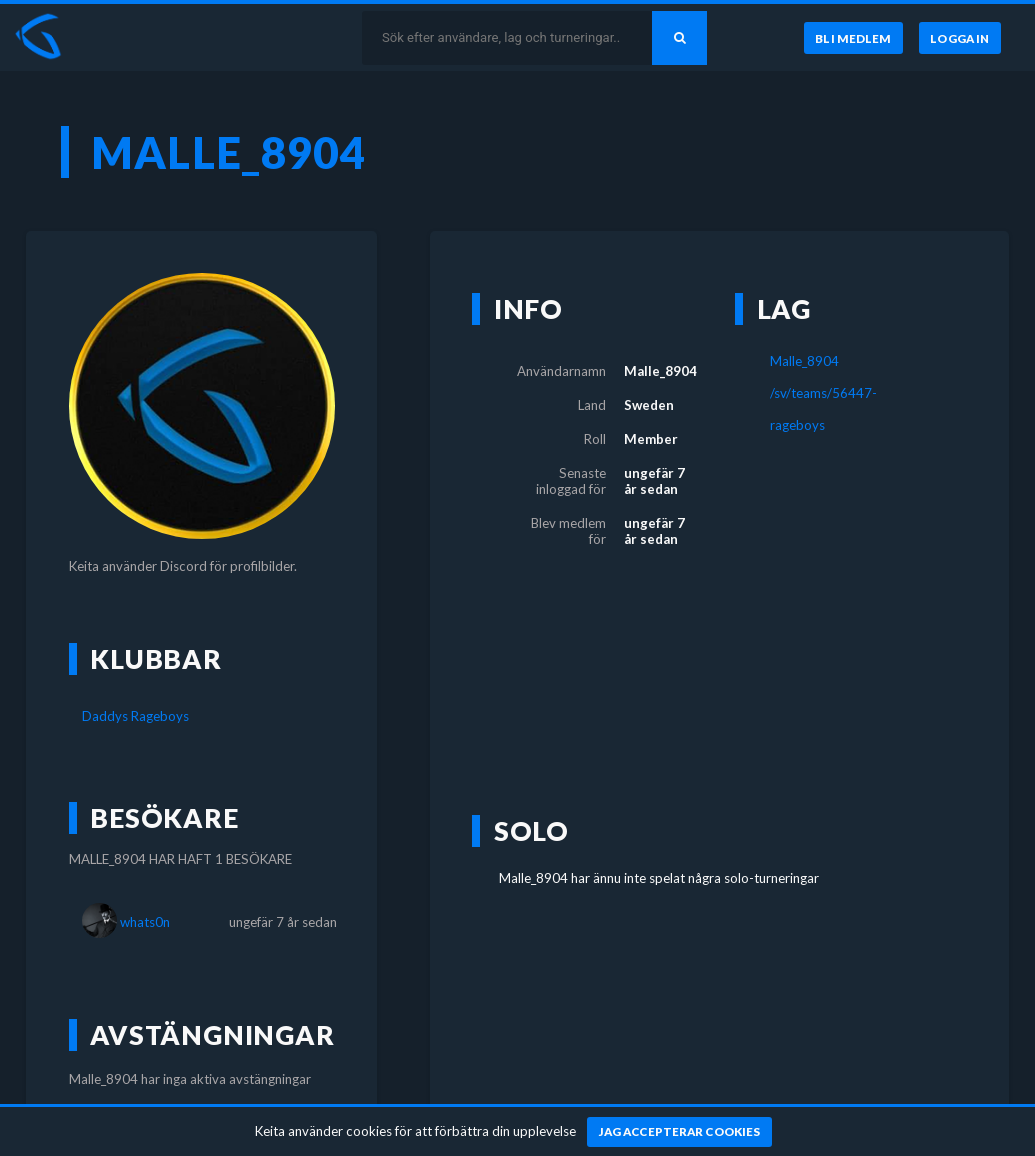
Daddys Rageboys (135, 716)
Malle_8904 (804, 361)
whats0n (145, 922)
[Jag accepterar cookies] (679, 1132)
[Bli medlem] (852, 38)
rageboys (797, 425)
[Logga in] (960, 38)
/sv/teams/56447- (823, 393)
